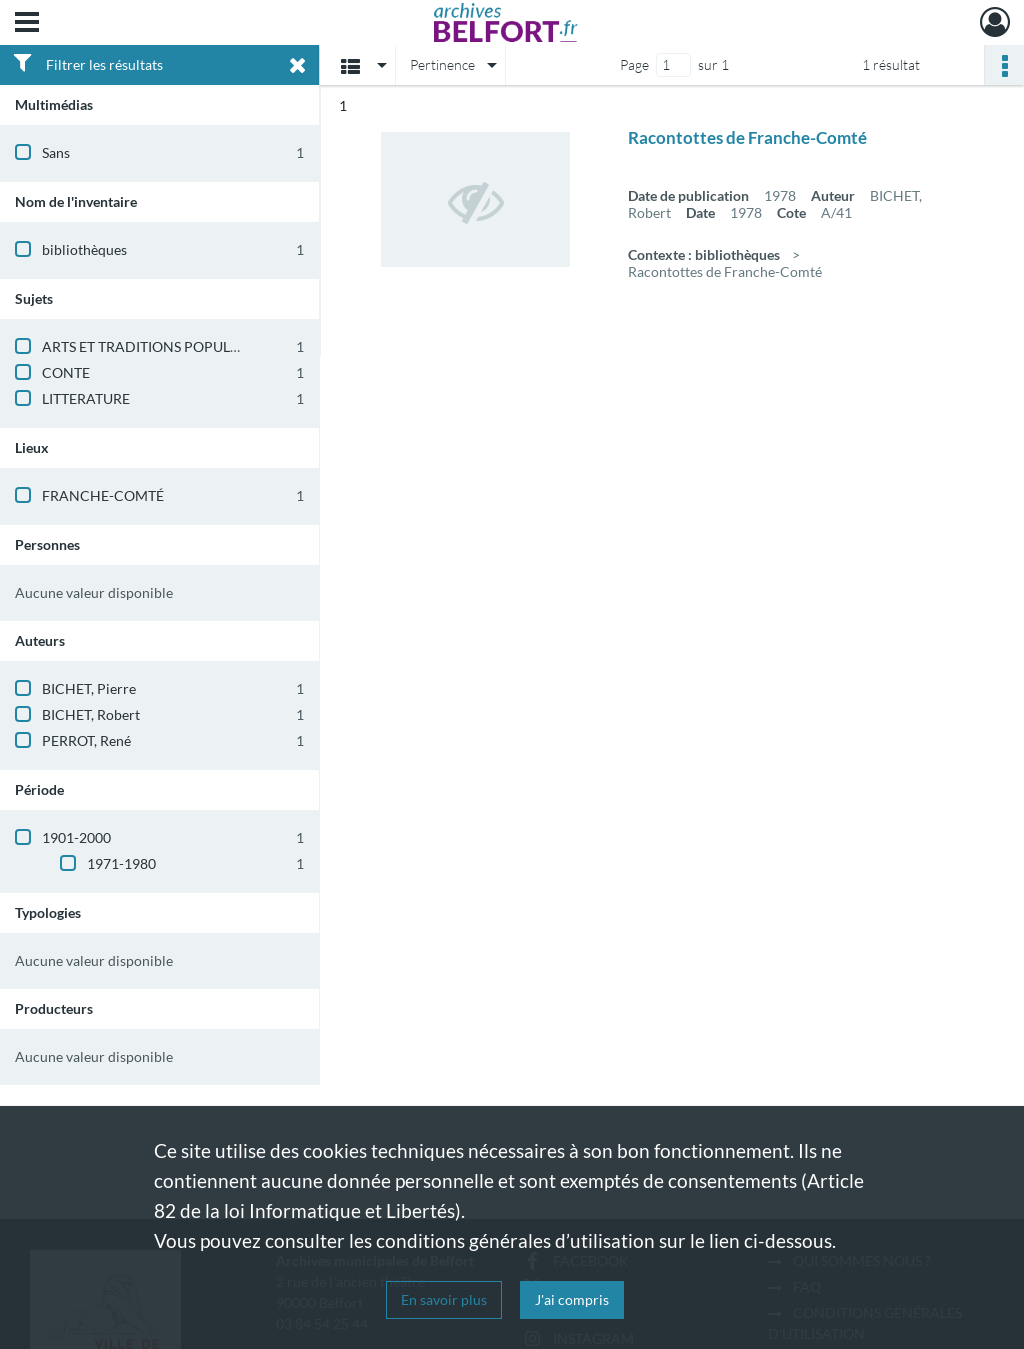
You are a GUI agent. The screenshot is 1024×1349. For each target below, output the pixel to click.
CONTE (66, 372)
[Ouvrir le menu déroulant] (27, 24)
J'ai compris (572, 1299)
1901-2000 (76, 837)
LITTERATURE (86, 398)
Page (634, 64)
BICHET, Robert (91, 714)
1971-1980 (121, 863)
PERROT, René (86, 740)
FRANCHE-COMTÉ (103, 495)
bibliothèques (84, 249)
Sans (56, 152)
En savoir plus (444, 1299)
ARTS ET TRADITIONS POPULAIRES (155, 346)
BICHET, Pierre (89, 688)
